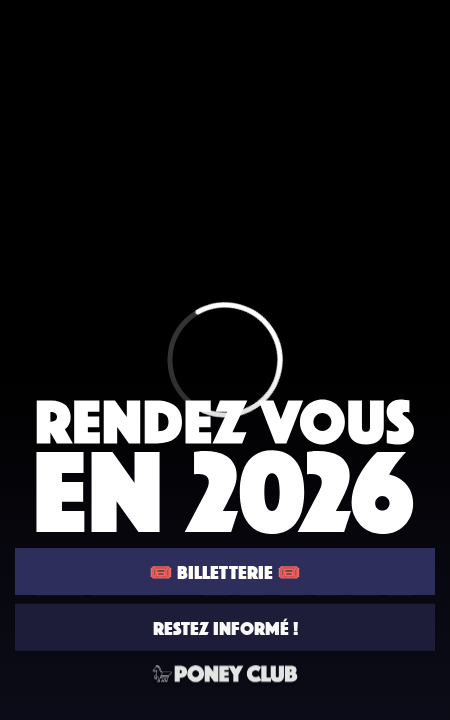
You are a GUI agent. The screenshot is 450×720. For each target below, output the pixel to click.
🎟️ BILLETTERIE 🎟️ (225, 571)
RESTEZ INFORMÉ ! (225, 628)
